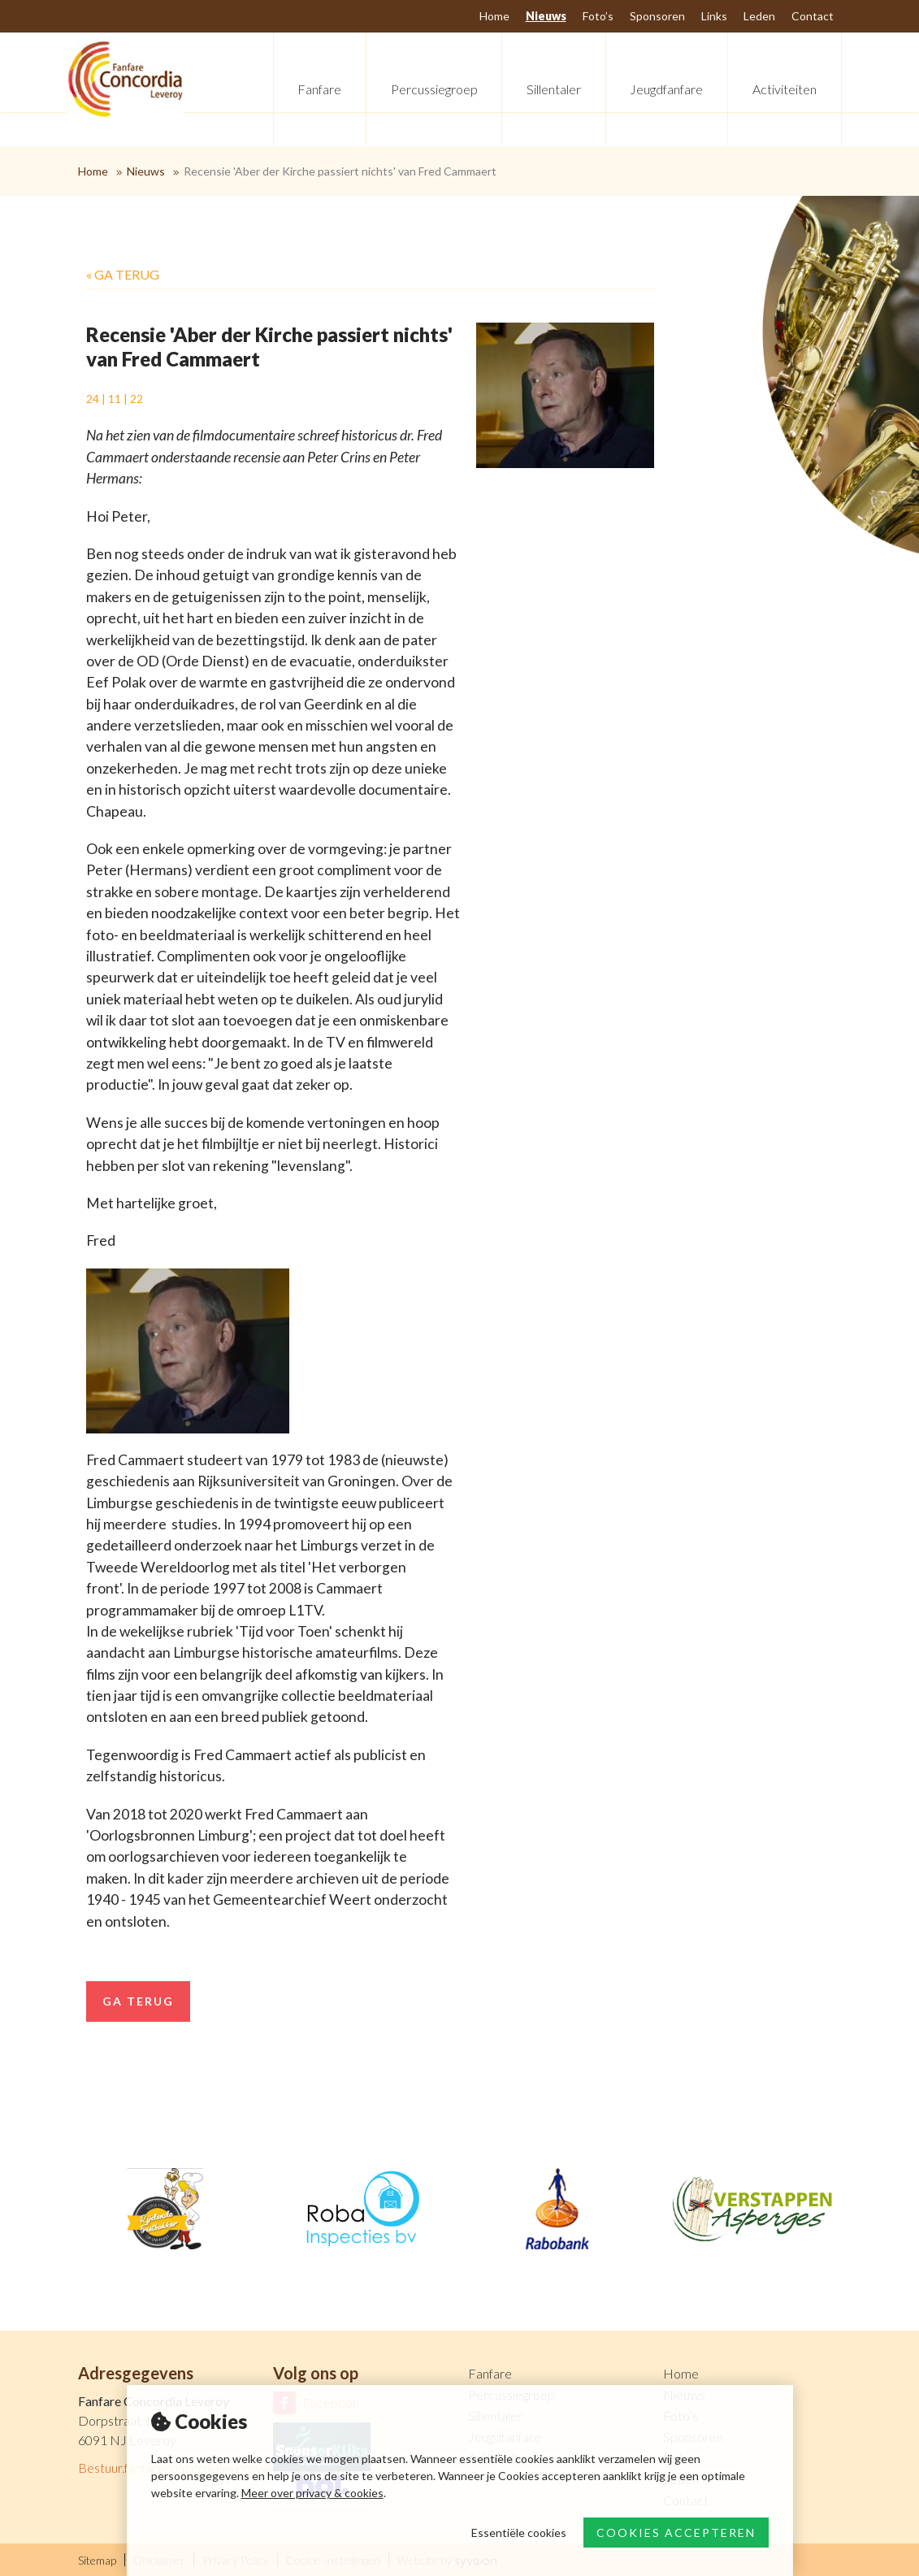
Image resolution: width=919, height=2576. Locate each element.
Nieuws (146, 171)
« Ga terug (122, 274)
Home (93, 171)
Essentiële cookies (518, 2532)
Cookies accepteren (676, 2532)
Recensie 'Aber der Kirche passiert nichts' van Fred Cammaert (340, 171)
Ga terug (138, 2001)
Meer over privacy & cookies (312, 2493)
